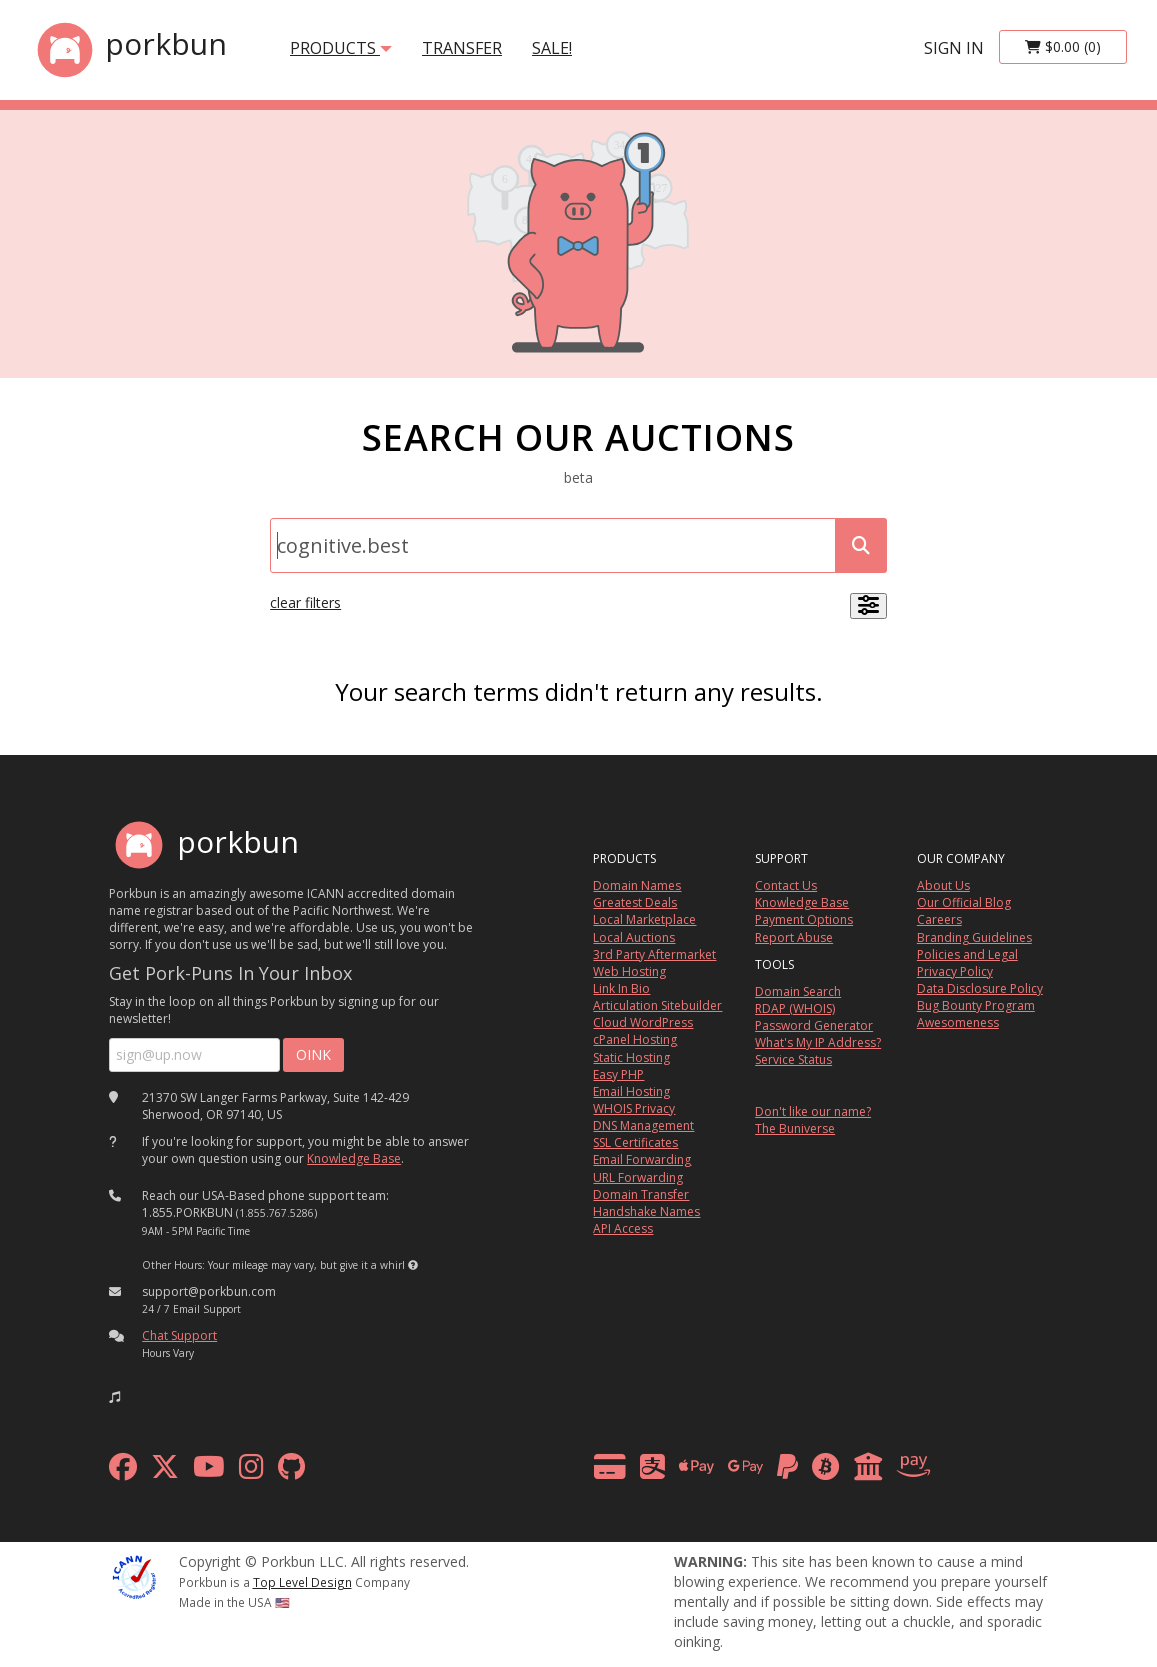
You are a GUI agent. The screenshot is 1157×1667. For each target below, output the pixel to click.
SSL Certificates (635, 1142)
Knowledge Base (354, 1158)
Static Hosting (631, 1057)
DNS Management (643, 1125)
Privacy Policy (955, 971)
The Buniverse (795, 1128)
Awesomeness (958, 1022)
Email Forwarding (642, 1159)
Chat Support (179, 1335)
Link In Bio (621, 988)
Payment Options (804, 919)
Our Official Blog (964, 902)
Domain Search (798, 991)
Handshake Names (646, 1211)
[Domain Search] (553, 545)
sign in (954, 48)
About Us (943, 885)
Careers (939, 919)
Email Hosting (631, 1091)
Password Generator (814, 1025)
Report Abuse (794, 937)
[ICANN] (134, 1575)
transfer (462, 48)
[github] (291, 1471)
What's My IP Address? (818, 1042)
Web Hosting (629, 971)
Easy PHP (618, 1074)
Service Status (793, 1059)
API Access (623, 1228)
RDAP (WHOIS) (795, 1008)
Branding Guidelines (974, 937)
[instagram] (251, 1471)
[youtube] (209, 1471)
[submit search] (861, 545)
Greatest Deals (635, 902)
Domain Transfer (641, 1194)
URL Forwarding (638, 1177)
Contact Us (786, 885)
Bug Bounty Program (976, 1005)
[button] (413, 1265)
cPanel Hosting (635, 1039)
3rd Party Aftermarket (654, 954)
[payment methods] (767, 1471)
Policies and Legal (967, 954)
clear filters (305, 602)
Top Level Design (302, 1582)
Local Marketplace (644, 919)
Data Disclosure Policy (980, 988)
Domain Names (637, 885)
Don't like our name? (813, 1111)
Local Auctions (634, 937)
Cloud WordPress (643, 1022)
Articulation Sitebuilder (657, 1005)
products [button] (341, 48)
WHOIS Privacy (634, 1108)
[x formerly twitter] (165, 1471)
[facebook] (123, 1471)
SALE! (552, 48)
